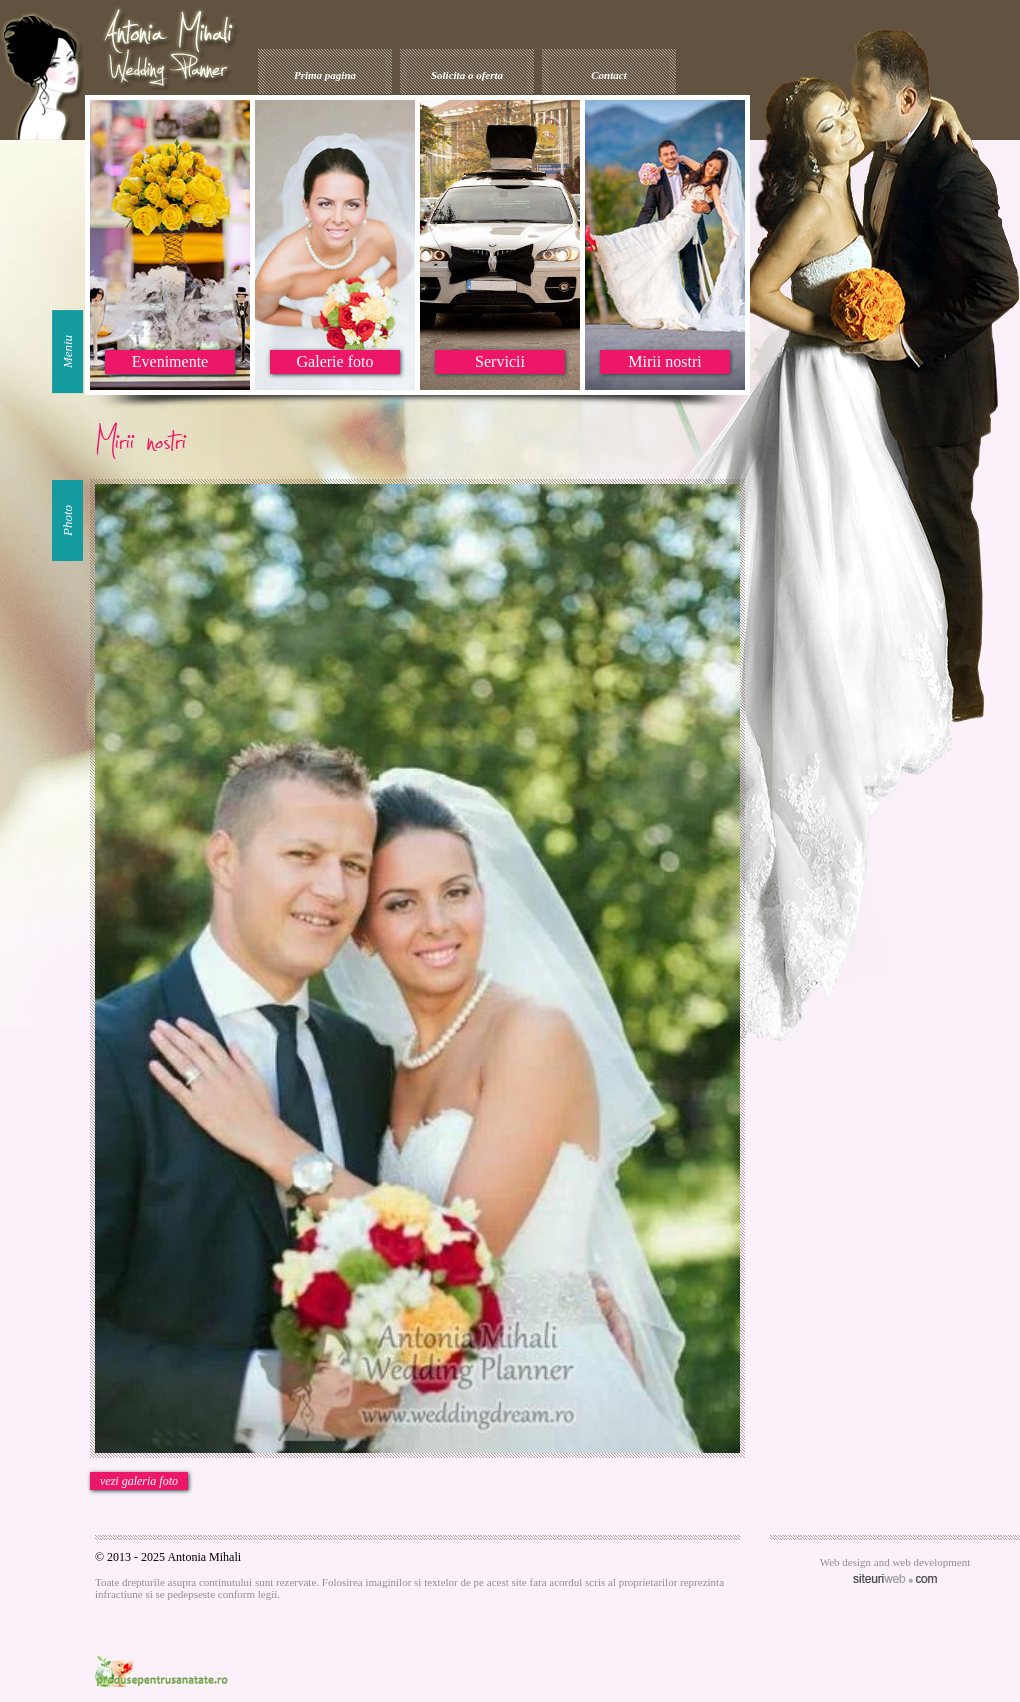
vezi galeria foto (139, 1481)
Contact (608, 75)
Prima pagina (325, 75)
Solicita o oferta (467, 75)
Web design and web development (895, 1562)
